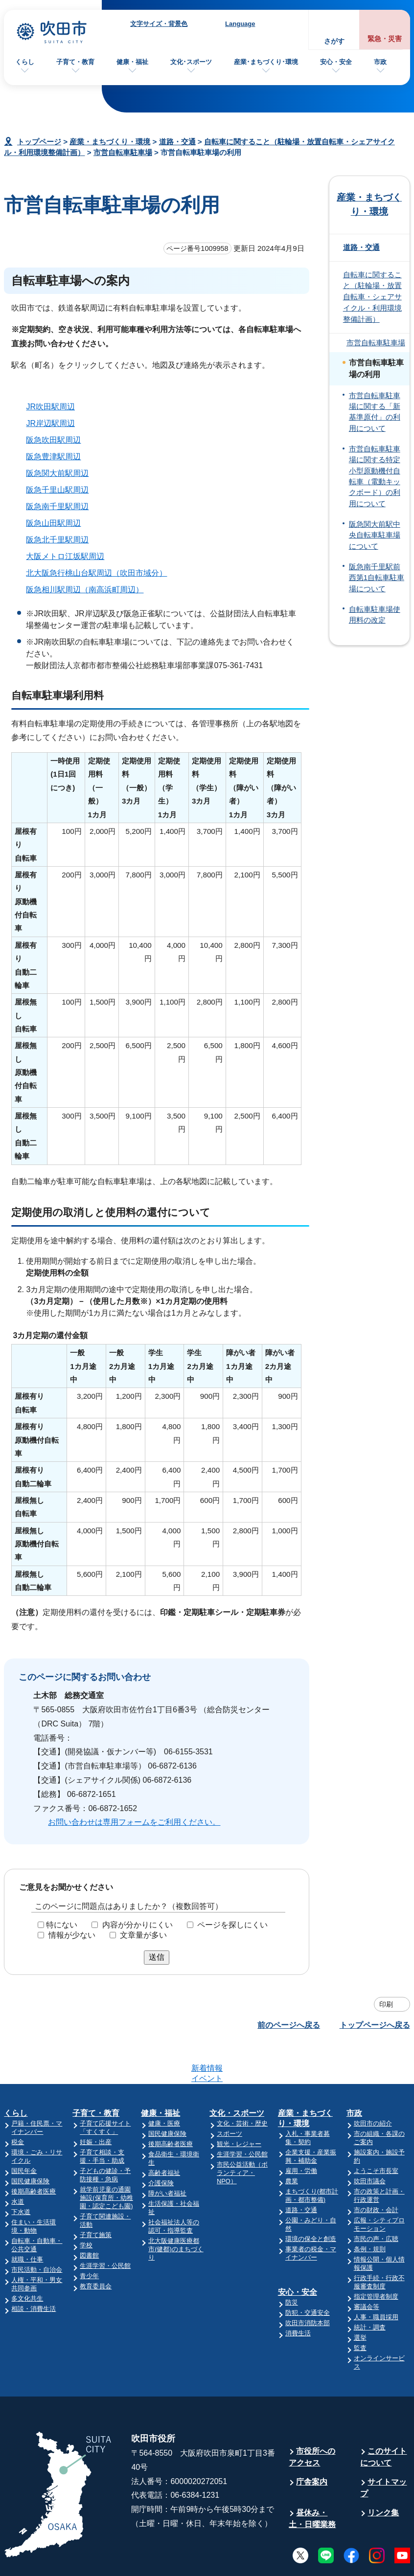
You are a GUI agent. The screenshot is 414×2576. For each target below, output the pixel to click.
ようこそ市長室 (376, 2132)
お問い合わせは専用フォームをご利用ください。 (134, 1822)
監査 (360, 2309)
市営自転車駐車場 (122, 152)
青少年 (89, 2237)
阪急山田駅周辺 (53, 523)
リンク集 (383, 2474)
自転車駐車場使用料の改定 (374, 614)
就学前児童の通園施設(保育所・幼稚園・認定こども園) (106, 2160)
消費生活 (298, 2295)
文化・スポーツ (236, 2075)
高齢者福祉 (164, 2134)
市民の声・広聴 (376, 2200)
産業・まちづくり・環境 (109, 141)
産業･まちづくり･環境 (266, 62)
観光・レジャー (239, 2105)
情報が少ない (71, 1935)
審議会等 (366, 2268)
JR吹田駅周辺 (50, 407)
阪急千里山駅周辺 (57, 490)
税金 (17, 2103)
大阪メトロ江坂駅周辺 (65, 556)
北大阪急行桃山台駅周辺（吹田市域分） (96, 573)
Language (240, 23)
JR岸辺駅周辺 (50, 423)
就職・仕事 (27, 2221)
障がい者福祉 (167, 2155)
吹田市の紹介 (373, 2085)
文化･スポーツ (191, 62)
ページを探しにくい (232, 1925)
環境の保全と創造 (310, 2200)
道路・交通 (177, 141)
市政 (380, 62)
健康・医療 (164, 2085)
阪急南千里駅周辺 (57, 506)
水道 (17, 2163)
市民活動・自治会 (36, 2231)
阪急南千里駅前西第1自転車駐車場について (376, 578)
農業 (291, 2143)
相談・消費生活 (33, 2270)
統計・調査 (370, 2289)
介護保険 (161, 2145)
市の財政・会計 (376, 2171)
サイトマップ (383, 2450)
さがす (334, 41)
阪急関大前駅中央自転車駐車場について (374, 535)
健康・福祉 (132, 62)
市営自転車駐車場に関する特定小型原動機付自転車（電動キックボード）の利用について (374, 476)
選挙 (360, 2299)
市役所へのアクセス (312, 2419)
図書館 (89, 2217)
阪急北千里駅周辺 (57, 540)
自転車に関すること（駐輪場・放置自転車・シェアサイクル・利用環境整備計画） (372, 296)
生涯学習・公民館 (105, 2227)
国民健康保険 (30, 2143)
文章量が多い (143, 1935)
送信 (156, 1957)
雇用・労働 (301, 2132)
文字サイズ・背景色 (158, 23)
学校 (86, 2207)
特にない (61, 1925)
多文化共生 (27, 2260)
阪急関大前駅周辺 (57, 473)
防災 (291, 2264)
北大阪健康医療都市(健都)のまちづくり (176, 2211)
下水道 (20, 2173)
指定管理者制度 (376, 2258)
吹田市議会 (370, 2143)
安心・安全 (336, 62)
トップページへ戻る (375, 2025)
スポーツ (229, 2095)
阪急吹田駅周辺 (53, 440)
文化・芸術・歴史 (242, 2085)
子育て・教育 (75, 62)
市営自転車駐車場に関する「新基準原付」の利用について (374, 412)
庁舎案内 (311, 2444)
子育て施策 (96, 2196)
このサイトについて (383, 2419)
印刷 (386, 2004)
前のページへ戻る (288, 2025)
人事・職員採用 (376, 2279)
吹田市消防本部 (307, 2284)
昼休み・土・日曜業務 (312, 2480)
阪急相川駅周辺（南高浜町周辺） (84, 589)
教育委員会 (96, 2248)
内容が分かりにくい (137, 1925)
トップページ (39, 141)
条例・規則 (370, 2211)
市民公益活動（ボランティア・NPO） (242, 2135)
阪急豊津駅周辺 (53, 456)
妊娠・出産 (96, 2103)
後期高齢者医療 (33, 2153)
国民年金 (24, 2132)
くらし (24, 62)
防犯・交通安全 (307, 2274)
